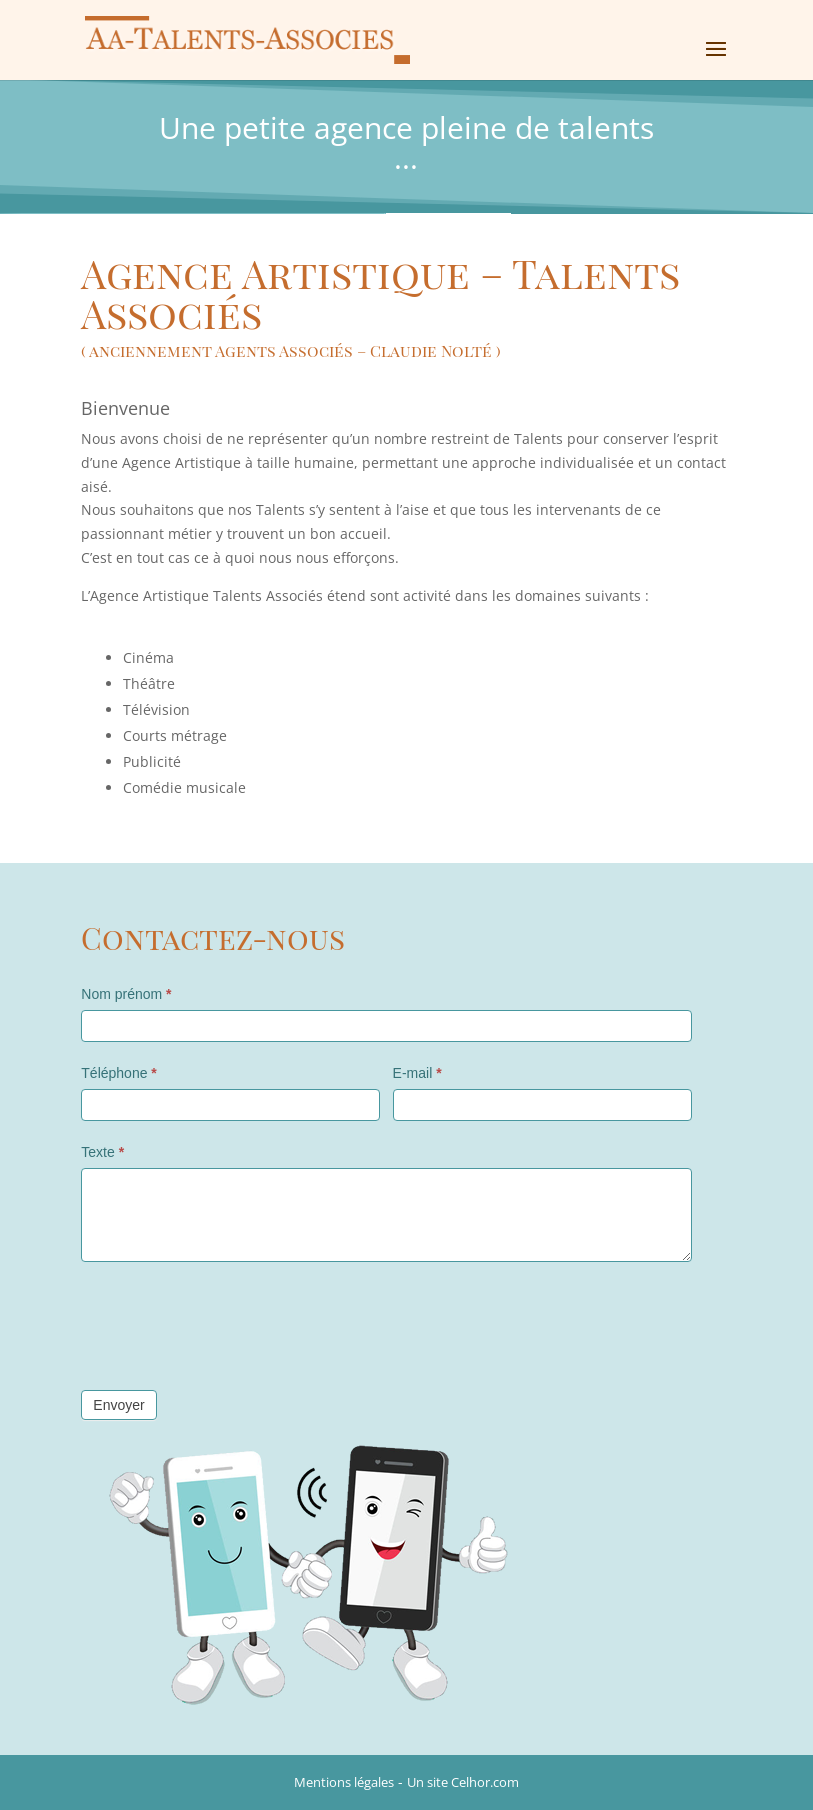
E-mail (417, 1073)
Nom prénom (126, 994)
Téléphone (119, 1073)
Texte (102, 1152)
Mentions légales (344, 1782)
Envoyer (118, 1405)
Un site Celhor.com (463, 1782)
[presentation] (233, 1321)
